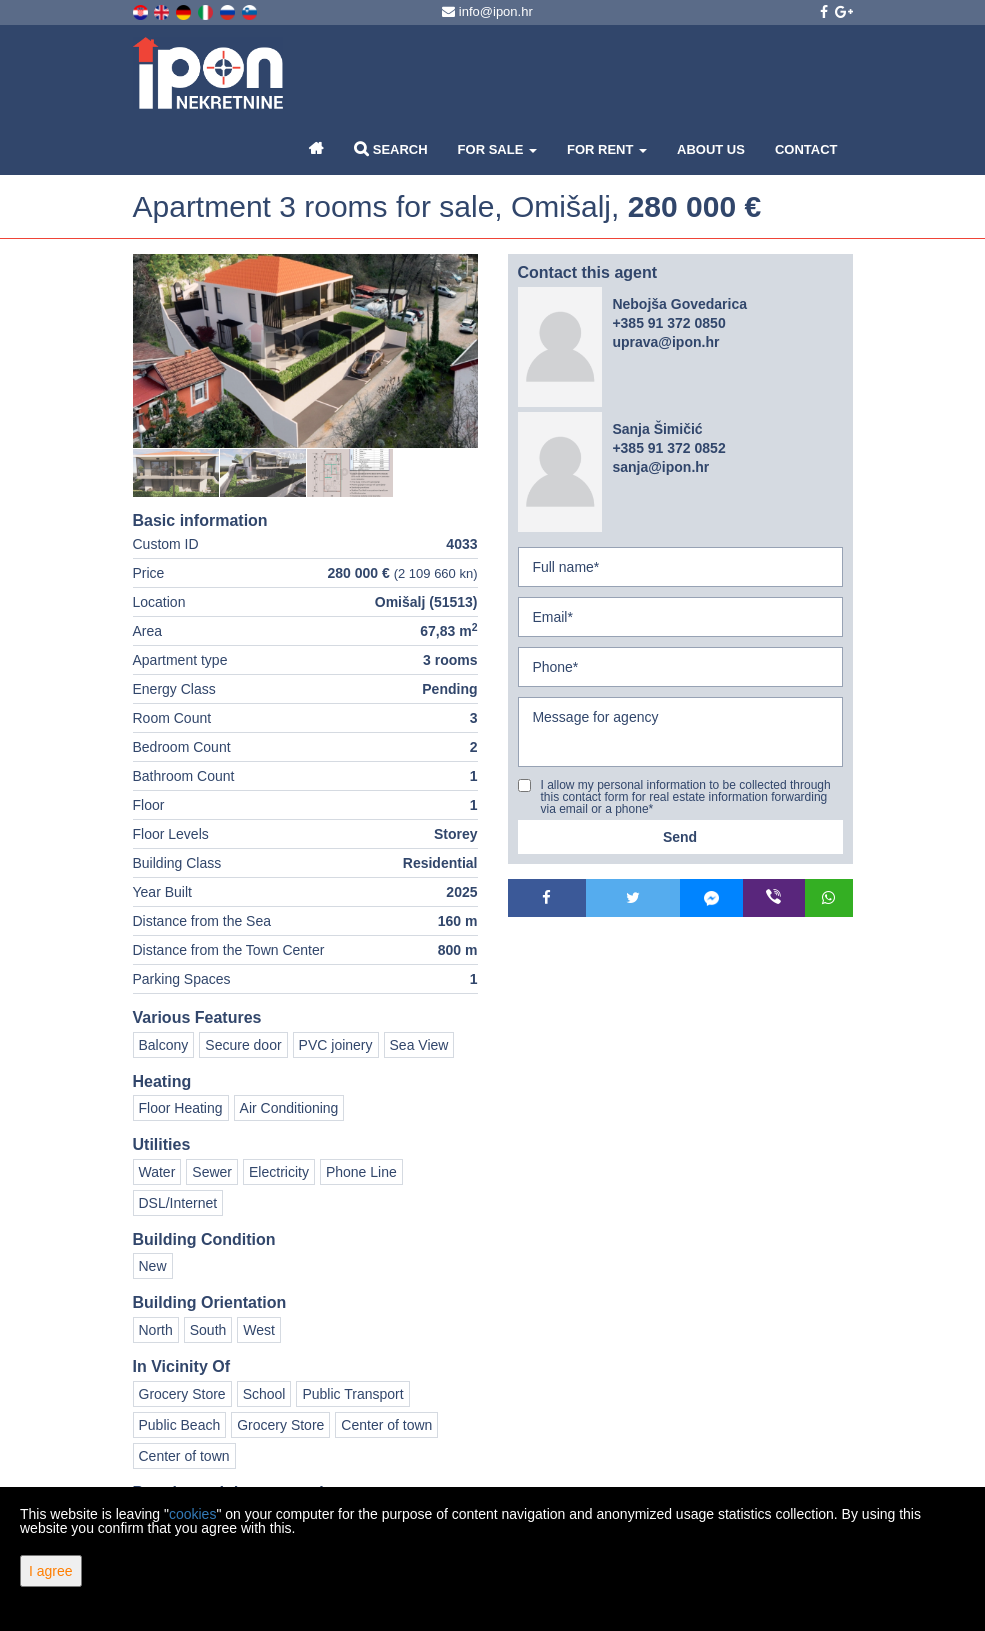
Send (680, 837)
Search (391, 148)
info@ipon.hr (487, 11)
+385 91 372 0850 (668, 323)
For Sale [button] (497, 149)
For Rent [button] (607, 149)
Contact (806, 149)
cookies (192, 1514)
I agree (51, 1571)
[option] (176, 472)
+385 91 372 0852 (668, 448)
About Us (711, 149)
